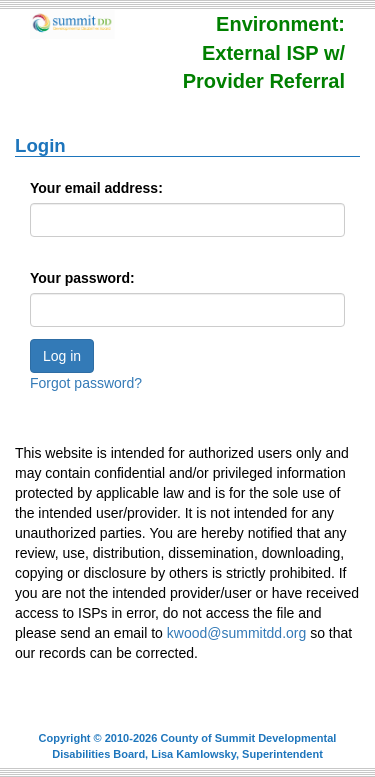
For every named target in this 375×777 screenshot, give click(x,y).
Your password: (82, 278)
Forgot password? (86, 383)
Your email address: (96, 188)
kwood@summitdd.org (237, 633)
